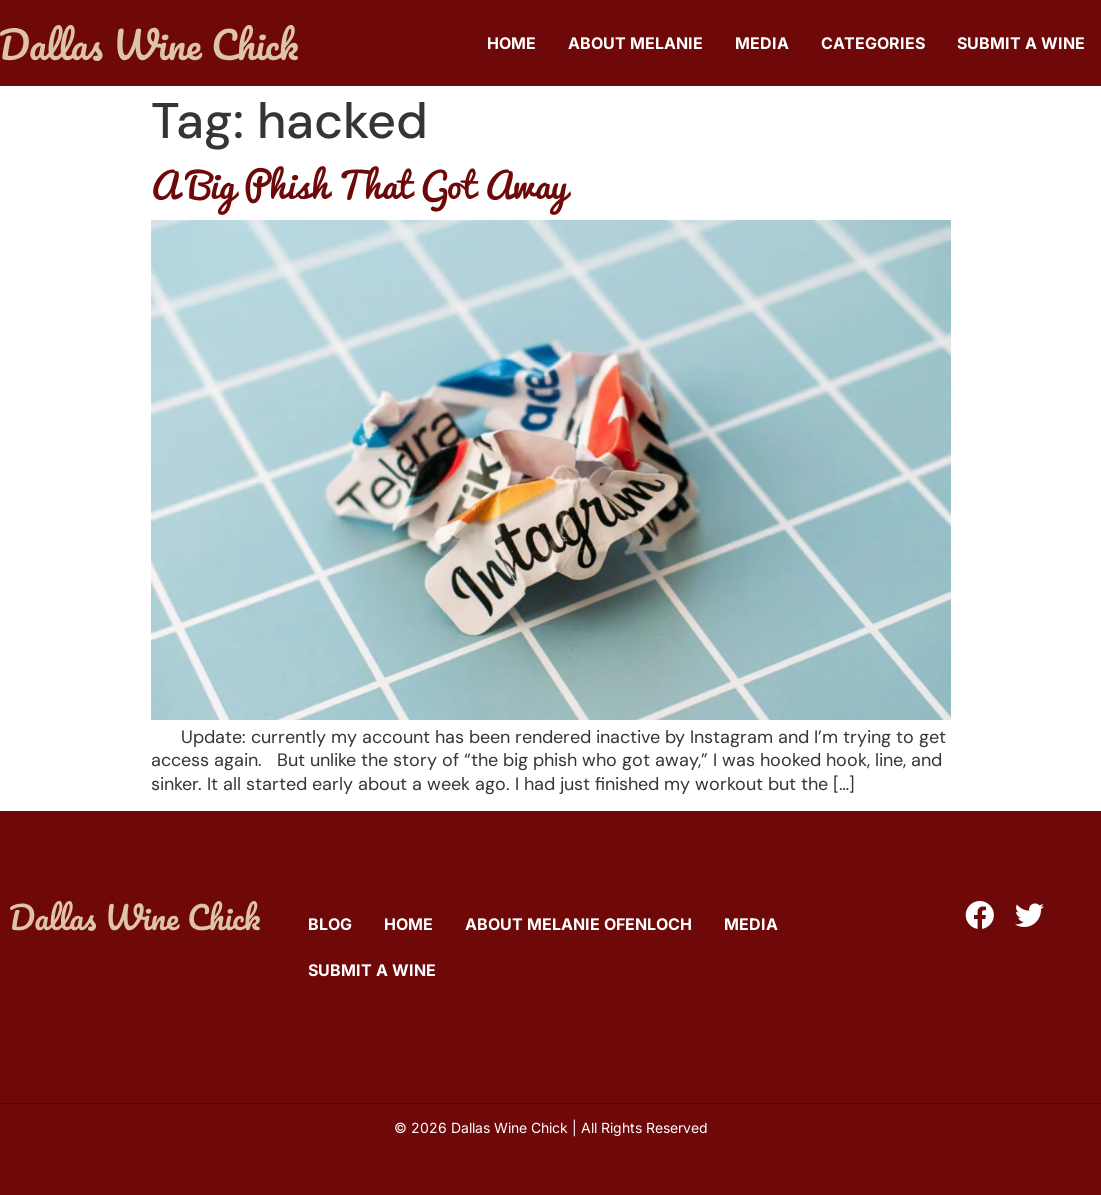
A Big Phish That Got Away (359, 184)
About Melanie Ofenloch (578, 924)
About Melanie (635, 43)
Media (762, 43)
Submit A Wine (1021, 43)
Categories (873, 43)
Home (511, 43)
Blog (330, 924)
